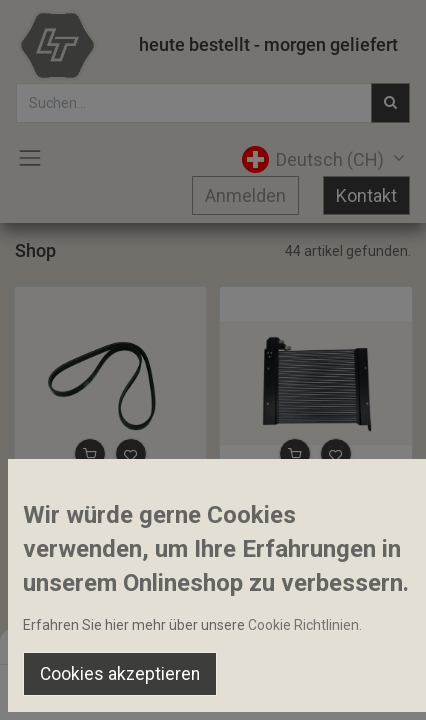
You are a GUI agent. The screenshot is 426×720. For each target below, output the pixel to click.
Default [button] (324, 645)
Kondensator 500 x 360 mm (314, 497)
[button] (90, 454)
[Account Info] (360, 686)
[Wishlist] (286, 686)
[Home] (66, 686)
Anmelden (245, 195)
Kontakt (366, 195)
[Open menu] (213, 691)
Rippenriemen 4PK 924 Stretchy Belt (111, 497)
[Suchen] (139, 686)
